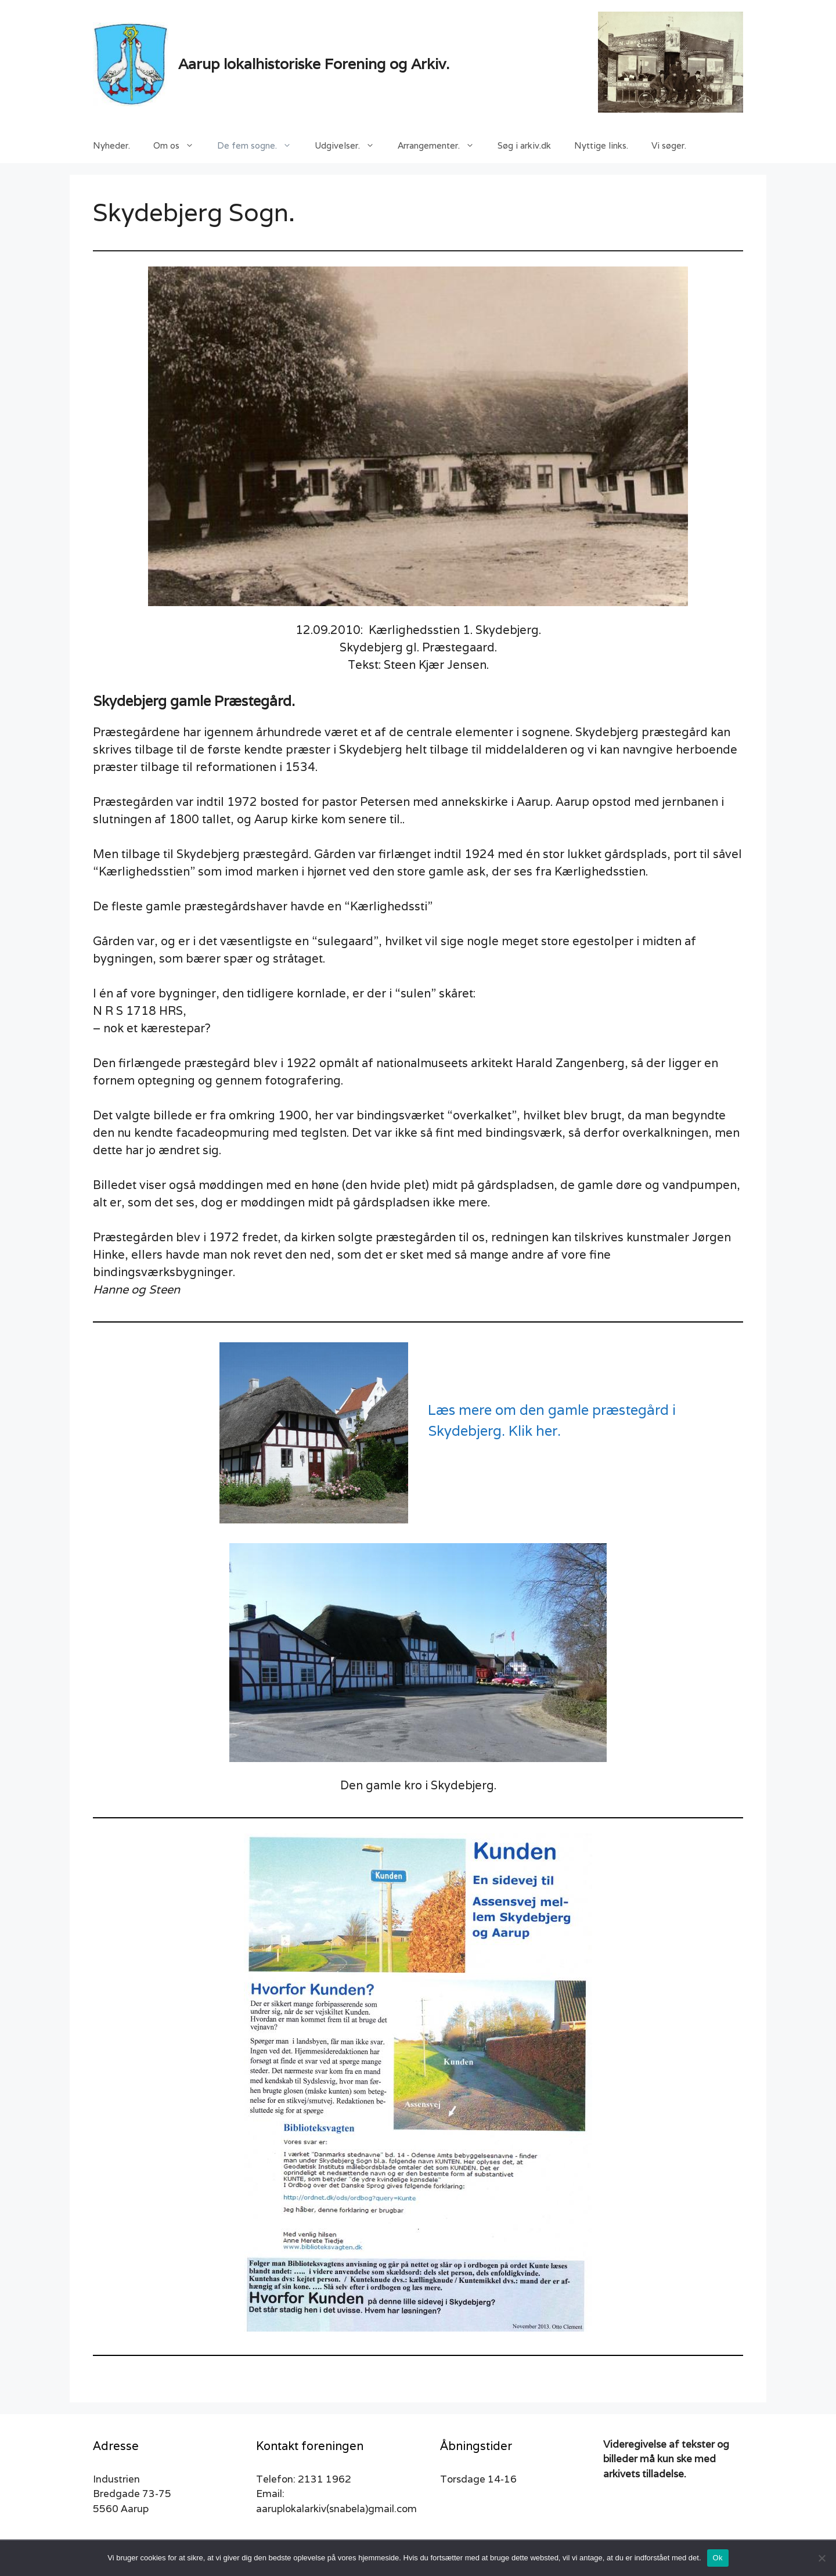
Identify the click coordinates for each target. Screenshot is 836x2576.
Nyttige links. (601, 145)
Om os (179, 145)
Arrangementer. (442, 145)
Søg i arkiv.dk (524, 145)
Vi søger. (668, 145)
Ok (718, 2557)
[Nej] (821, 2558)
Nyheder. (111, 145)
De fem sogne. (260, 145)
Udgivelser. (350, 145)
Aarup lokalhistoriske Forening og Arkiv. (313, 64)
